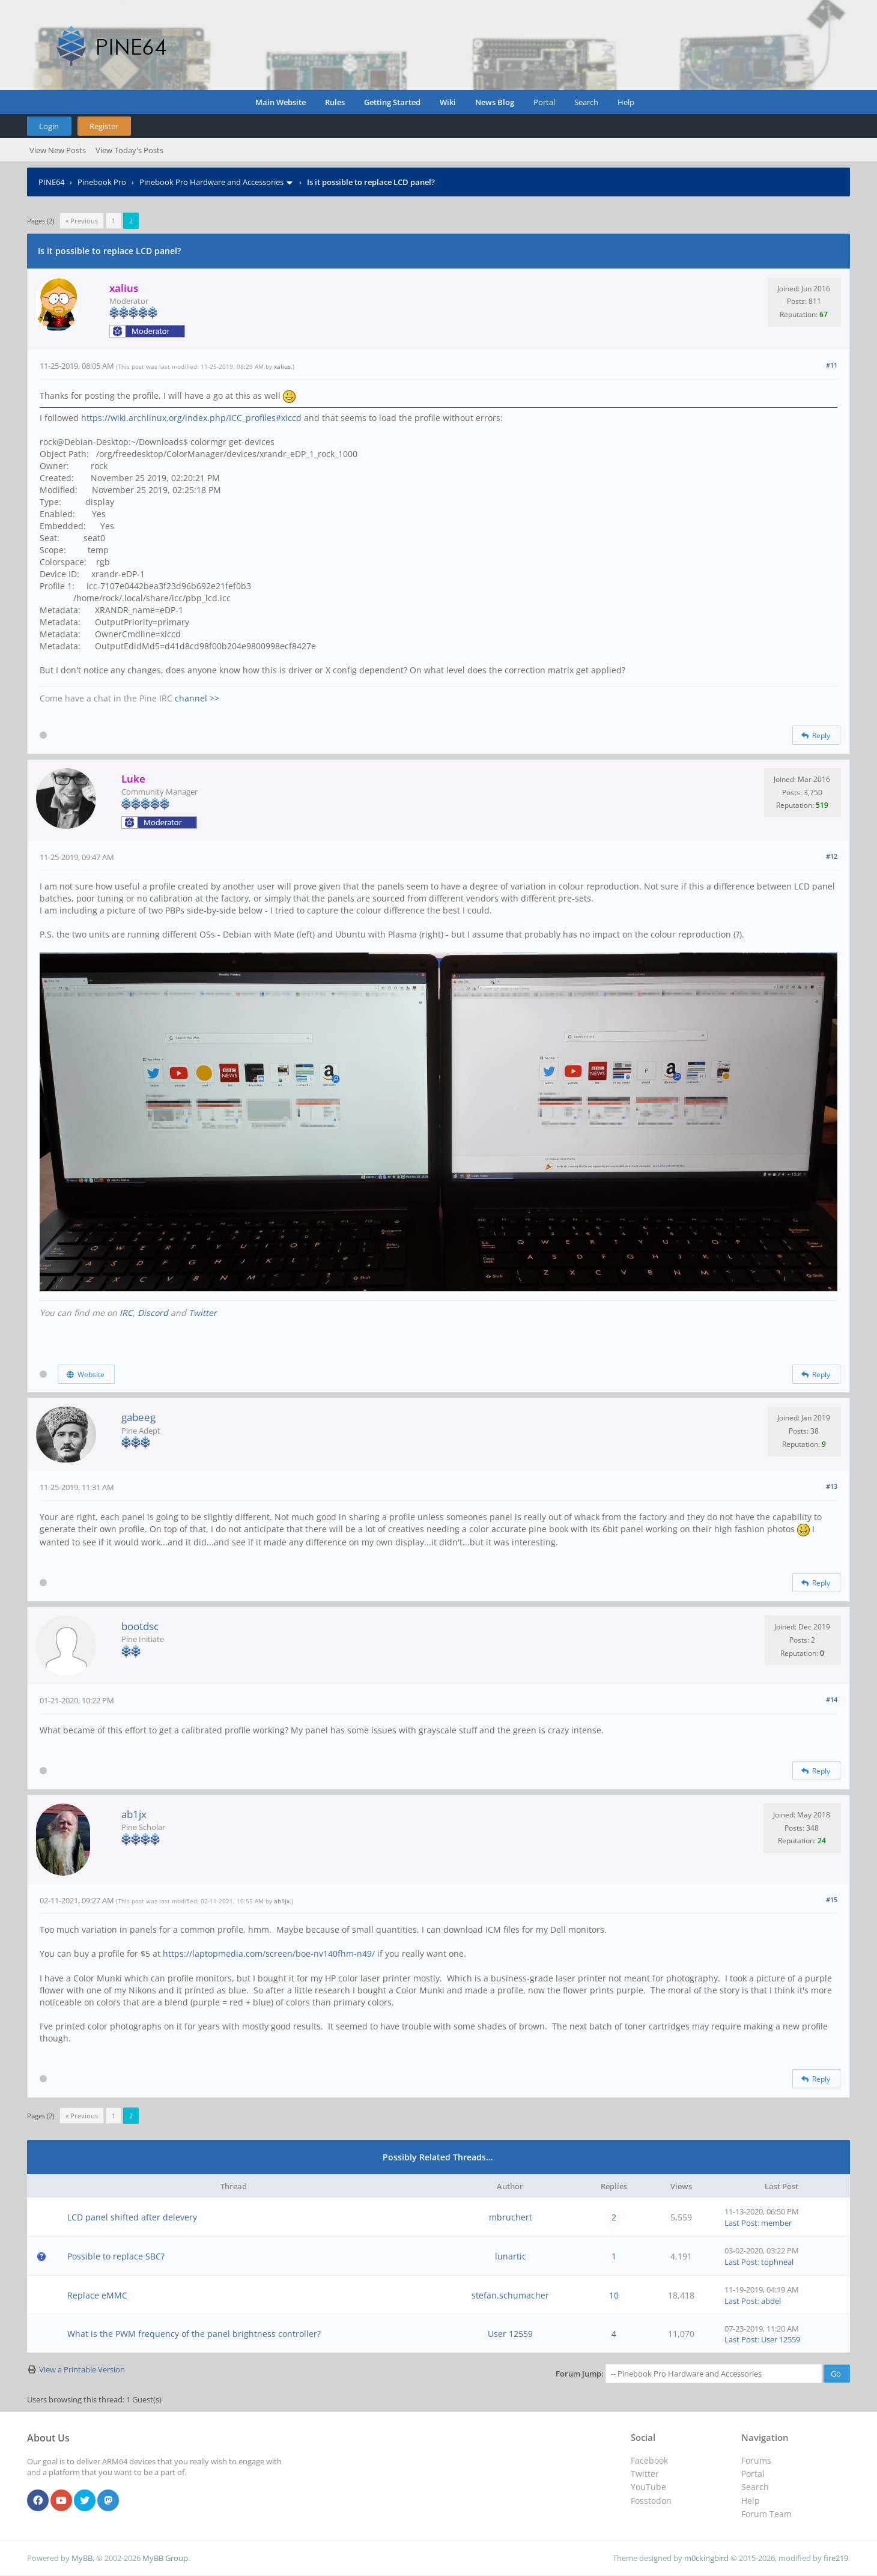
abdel (771, 2301)
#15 (831, 1899)
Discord (153, 1312)
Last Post (740, 2222)
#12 (831, 856)
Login (49, 126)
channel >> (197, 698)
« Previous (81, 220)
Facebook (649, 2460)
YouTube (648, 2487)
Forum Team (766, 2514)
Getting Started (392, 102)
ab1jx (134, 1814)
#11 (831, 364)
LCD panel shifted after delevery (132, 2217)
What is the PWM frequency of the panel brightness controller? (194, 2333)
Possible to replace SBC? (116, 2256)
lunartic (510, 2256)
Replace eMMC (97, 2295)
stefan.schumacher (510, 2295)
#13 (831, 1486)
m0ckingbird (706, 2558)
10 (614, 2295)
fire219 (836, 2558)
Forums (756, 2460)
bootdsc (140, 1626)
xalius (282, 366)
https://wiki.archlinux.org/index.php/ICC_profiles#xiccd (191, 417)
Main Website (280, 102)
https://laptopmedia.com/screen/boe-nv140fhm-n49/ (269, 1953)
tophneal (777, 2261)
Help (626, 102)
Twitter (203, 1312)
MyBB (82, 2558)
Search (586, 102)
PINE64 (51, 182)
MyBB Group (165, 2558)
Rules (335, 102)
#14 (831, 1699)
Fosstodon (651, 2500)
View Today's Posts (129, 150)
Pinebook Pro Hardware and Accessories (211, 182)
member (776, 2222)
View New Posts (57, 150)
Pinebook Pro (101, 182)
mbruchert (510, 2217)
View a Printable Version (82, 2369)
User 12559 (510, 2333)
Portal (544, 102)
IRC (126, 1312)
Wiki (448, 102)
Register (104, 126)
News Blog (494, 102)
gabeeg (138, 1417)
